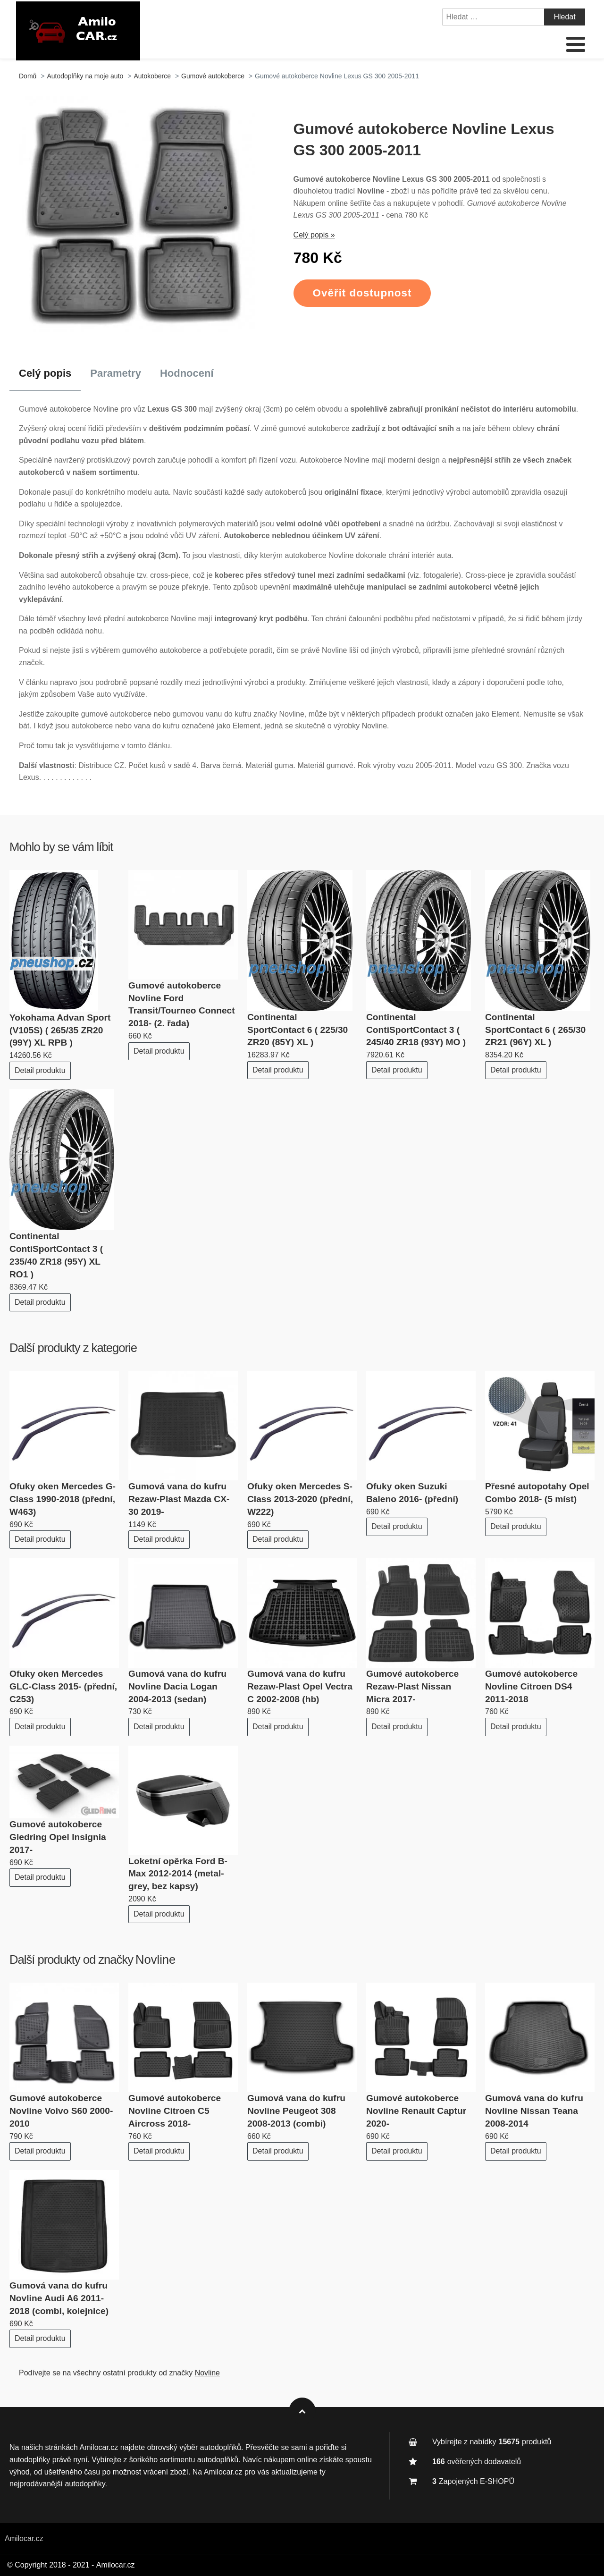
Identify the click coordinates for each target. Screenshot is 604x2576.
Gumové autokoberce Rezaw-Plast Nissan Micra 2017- (412, 1686)
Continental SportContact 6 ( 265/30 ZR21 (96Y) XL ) (535, 1029)
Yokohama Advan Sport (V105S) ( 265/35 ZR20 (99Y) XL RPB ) (59, 1030)
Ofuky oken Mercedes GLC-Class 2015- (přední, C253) (63, 1686)
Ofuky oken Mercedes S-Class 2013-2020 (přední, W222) (300, 1499)
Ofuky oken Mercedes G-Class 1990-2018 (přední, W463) (62, 1499)
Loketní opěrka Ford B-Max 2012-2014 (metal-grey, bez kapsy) (177, 1874)
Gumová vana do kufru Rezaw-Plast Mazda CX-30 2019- (178, 1499)
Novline (155, 1959)
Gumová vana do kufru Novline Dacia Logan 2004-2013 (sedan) (177, 1686)
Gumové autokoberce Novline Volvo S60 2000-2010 (61, 2110)
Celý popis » (314, 235)
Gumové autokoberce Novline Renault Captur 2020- (416, 2110)
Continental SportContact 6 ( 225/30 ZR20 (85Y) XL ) (297, 1029)
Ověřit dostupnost (362, 293)
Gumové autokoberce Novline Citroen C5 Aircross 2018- (174, 2110)
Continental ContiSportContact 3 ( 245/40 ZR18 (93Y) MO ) (416, 1029)
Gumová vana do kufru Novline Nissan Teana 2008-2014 (534, 2110)
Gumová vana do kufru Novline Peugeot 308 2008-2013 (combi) (296, 2110)
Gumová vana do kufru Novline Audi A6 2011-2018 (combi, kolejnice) (59, 2298)
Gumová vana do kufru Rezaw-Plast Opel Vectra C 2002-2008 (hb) (299, 1686)
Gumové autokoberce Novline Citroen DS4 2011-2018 (531, 1686)
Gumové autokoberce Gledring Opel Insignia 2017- (57, 1837)
